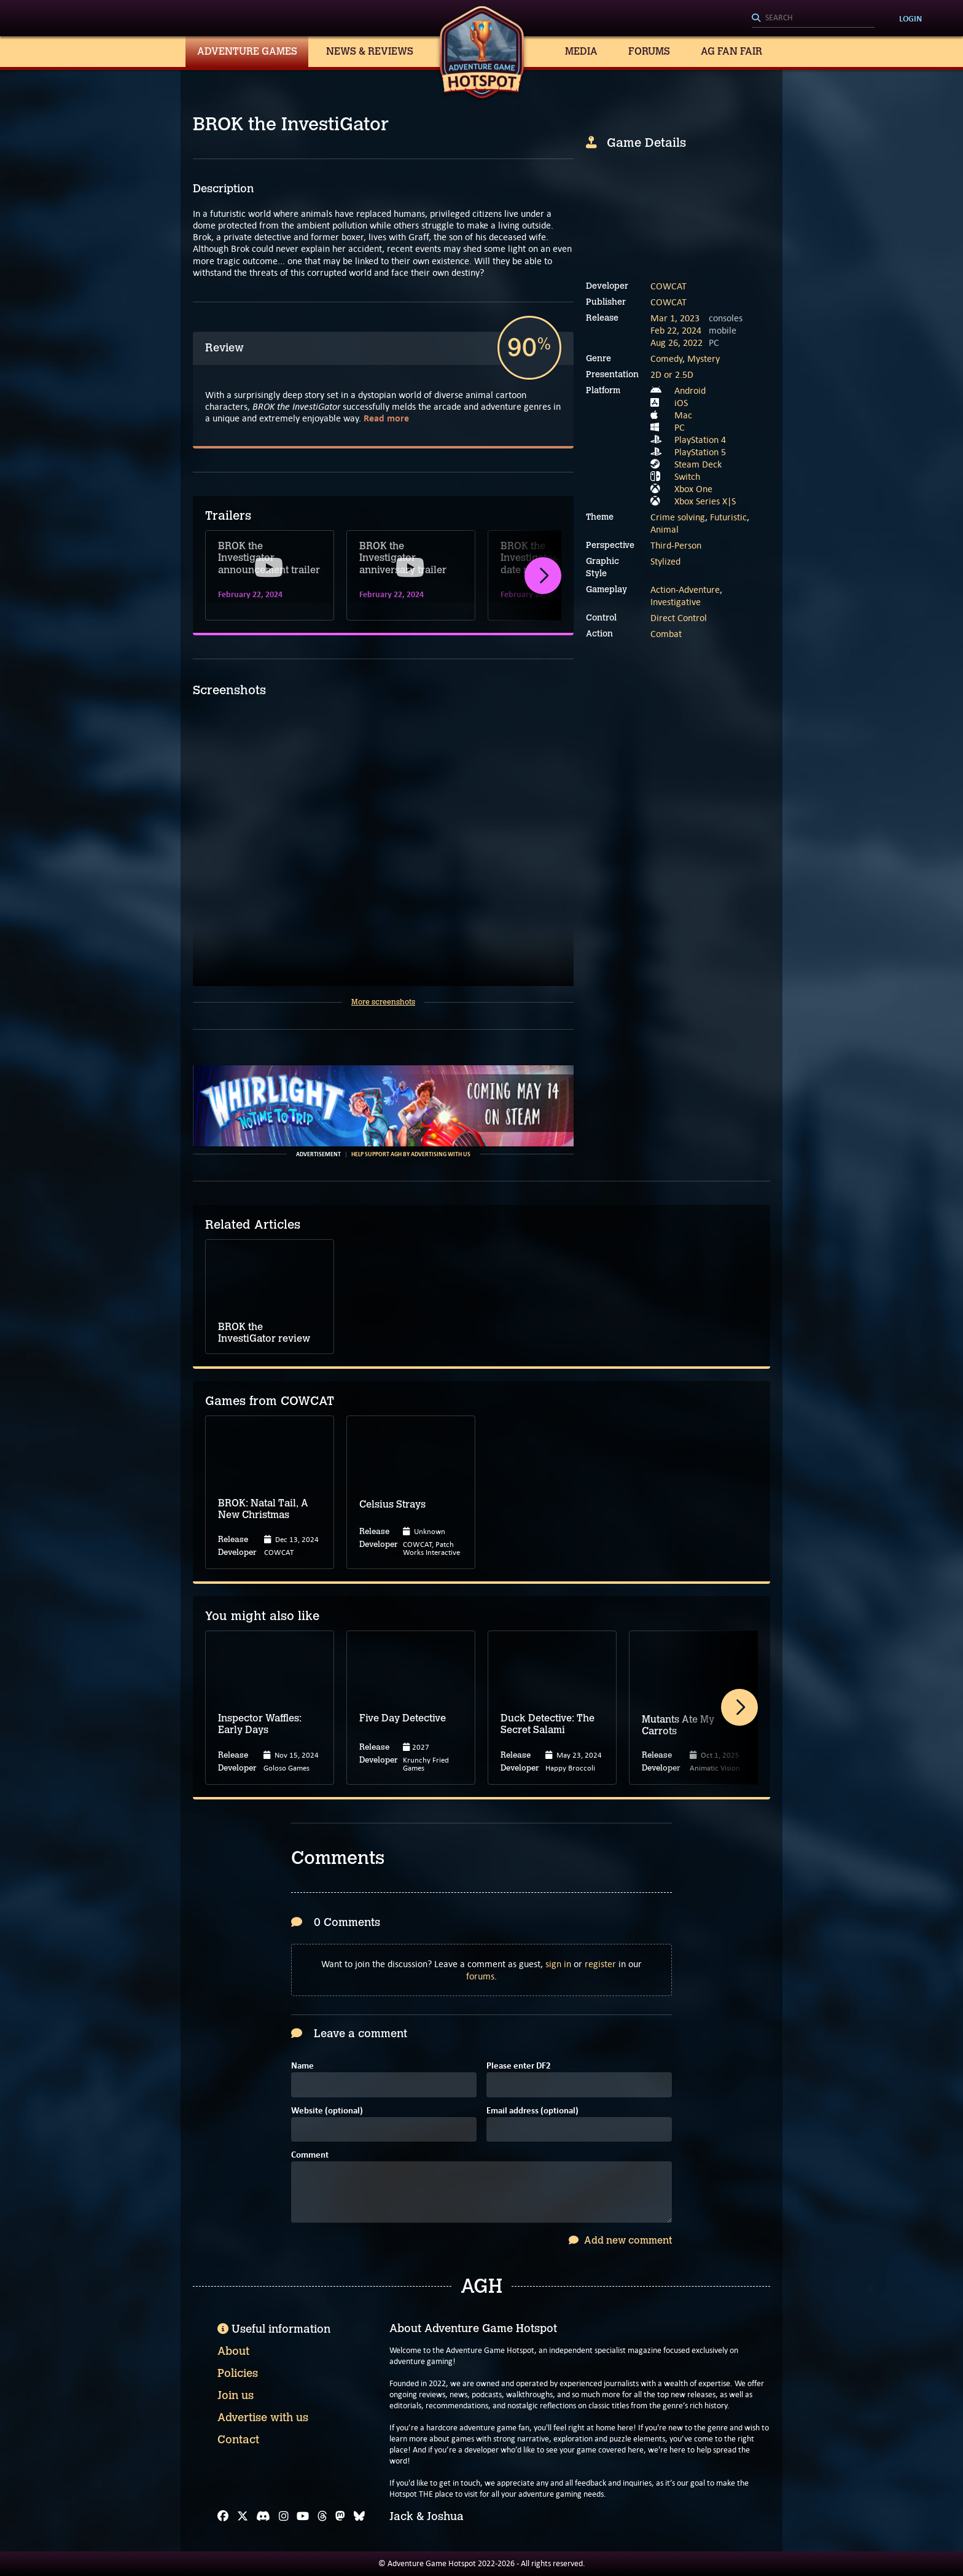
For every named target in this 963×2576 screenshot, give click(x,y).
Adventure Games (247, 51)
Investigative (675, 602)
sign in (558, 1964)
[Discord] (263, 2516)
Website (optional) (327, 2111)
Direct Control (678, 618)
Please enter (518, 2066)
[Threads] (322, 2516)
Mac (683, 415)
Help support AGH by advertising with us (410, 1154)
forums (480, 1976)
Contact (238, 2439)
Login (910, 18)
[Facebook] (222, 2516)
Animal (664, 529)
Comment (310, 2155)
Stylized (665, 561)
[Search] (813, 18)
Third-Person (675, 545)
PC (679, 427)
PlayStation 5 (700, 452)
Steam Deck (698, 464)
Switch (687, 476)
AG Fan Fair (731, 51)
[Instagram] (284, 2516)
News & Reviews (369, 51)
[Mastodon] (340, 2516)
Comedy (666, 358)
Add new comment (620, 2240)
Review (224, 347)
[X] (242, 2516)
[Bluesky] (359, 2516)
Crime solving (677, 517)
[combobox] (813, 18)
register (600, 1964)
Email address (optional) (532, 2111)
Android (690, 390)
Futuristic (728, 517)
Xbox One (693, 489)
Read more (386, 418)
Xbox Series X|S (705, 501)
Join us (235, 2395)
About (233, 2351)
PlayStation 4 (700, 439)
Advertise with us (262, 2417)
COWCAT (668, 286)
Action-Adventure (685, 589)
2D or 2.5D (671, 374)
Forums (649, 51)
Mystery (703, 358)
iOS (681, 403)
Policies (237, 2373)
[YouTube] (303, 2516)
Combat (666, 634)
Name (302, 2066)
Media (581, 51)
